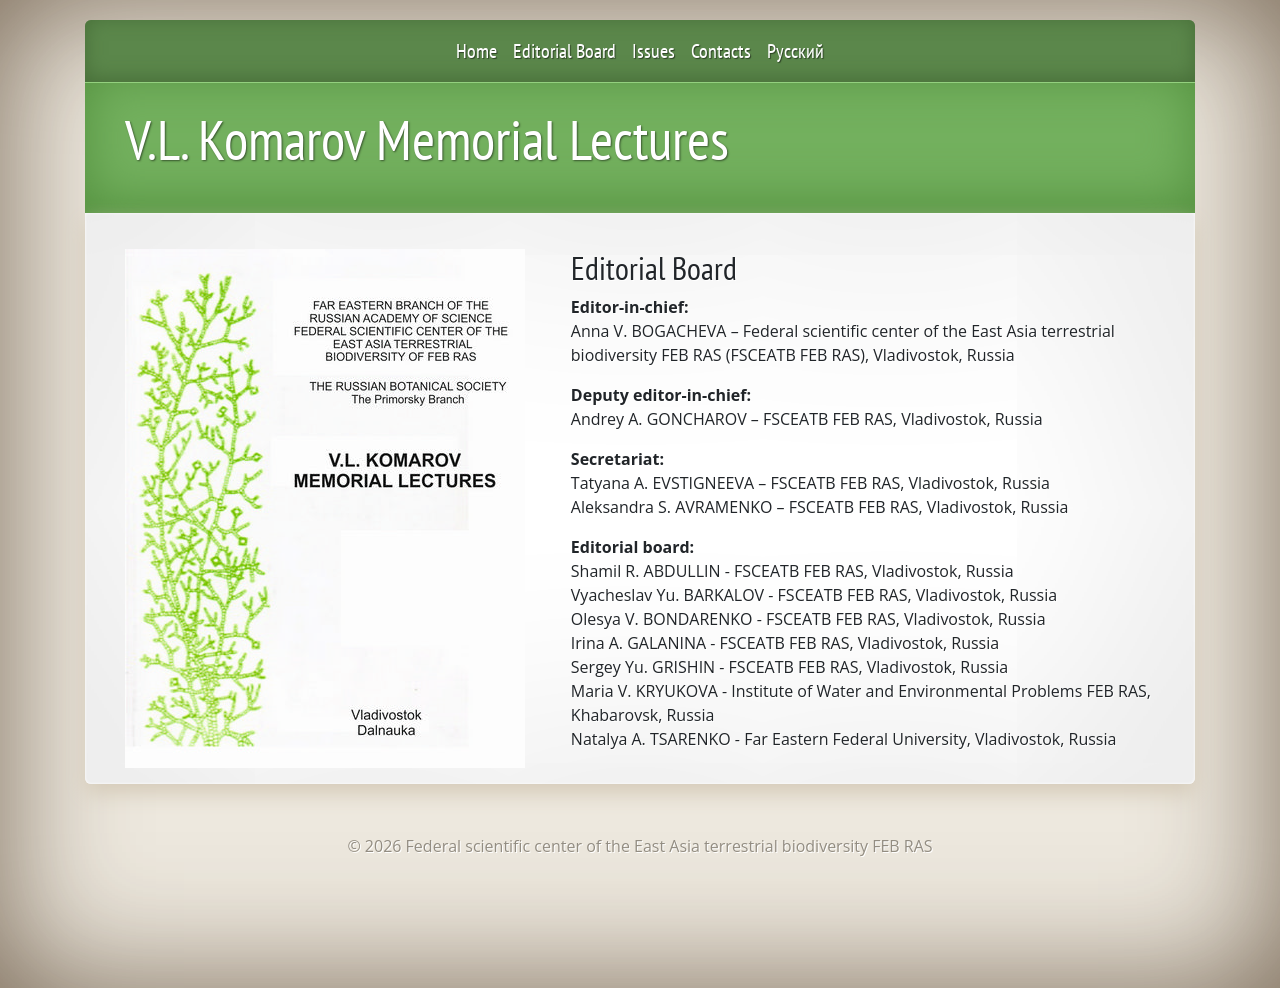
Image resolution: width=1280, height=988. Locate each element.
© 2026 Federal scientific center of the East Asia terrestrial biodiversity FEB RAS (639, 846)
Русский (795, 51)
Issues (653, 51)
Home (476, 51)
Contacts (721, 51)
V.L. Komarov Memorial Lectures (427, 139)
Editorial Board (564, 51)
